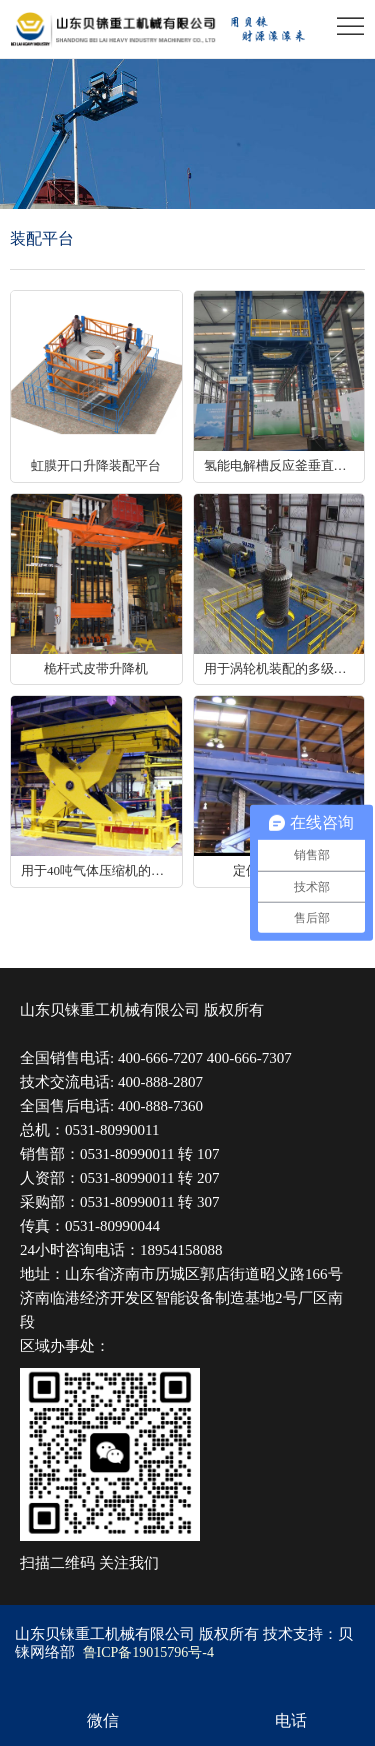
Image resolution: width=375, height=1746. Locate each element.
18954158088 (181, 1250)
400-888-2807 (160, 1082)
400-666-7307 (249, 1058)
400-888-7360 (160, 1106)
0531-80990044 (112, 1226)
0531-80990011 (112, 1130)
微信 (103, 1720)
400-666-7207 (160, 1058)
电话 (291, 1720)
